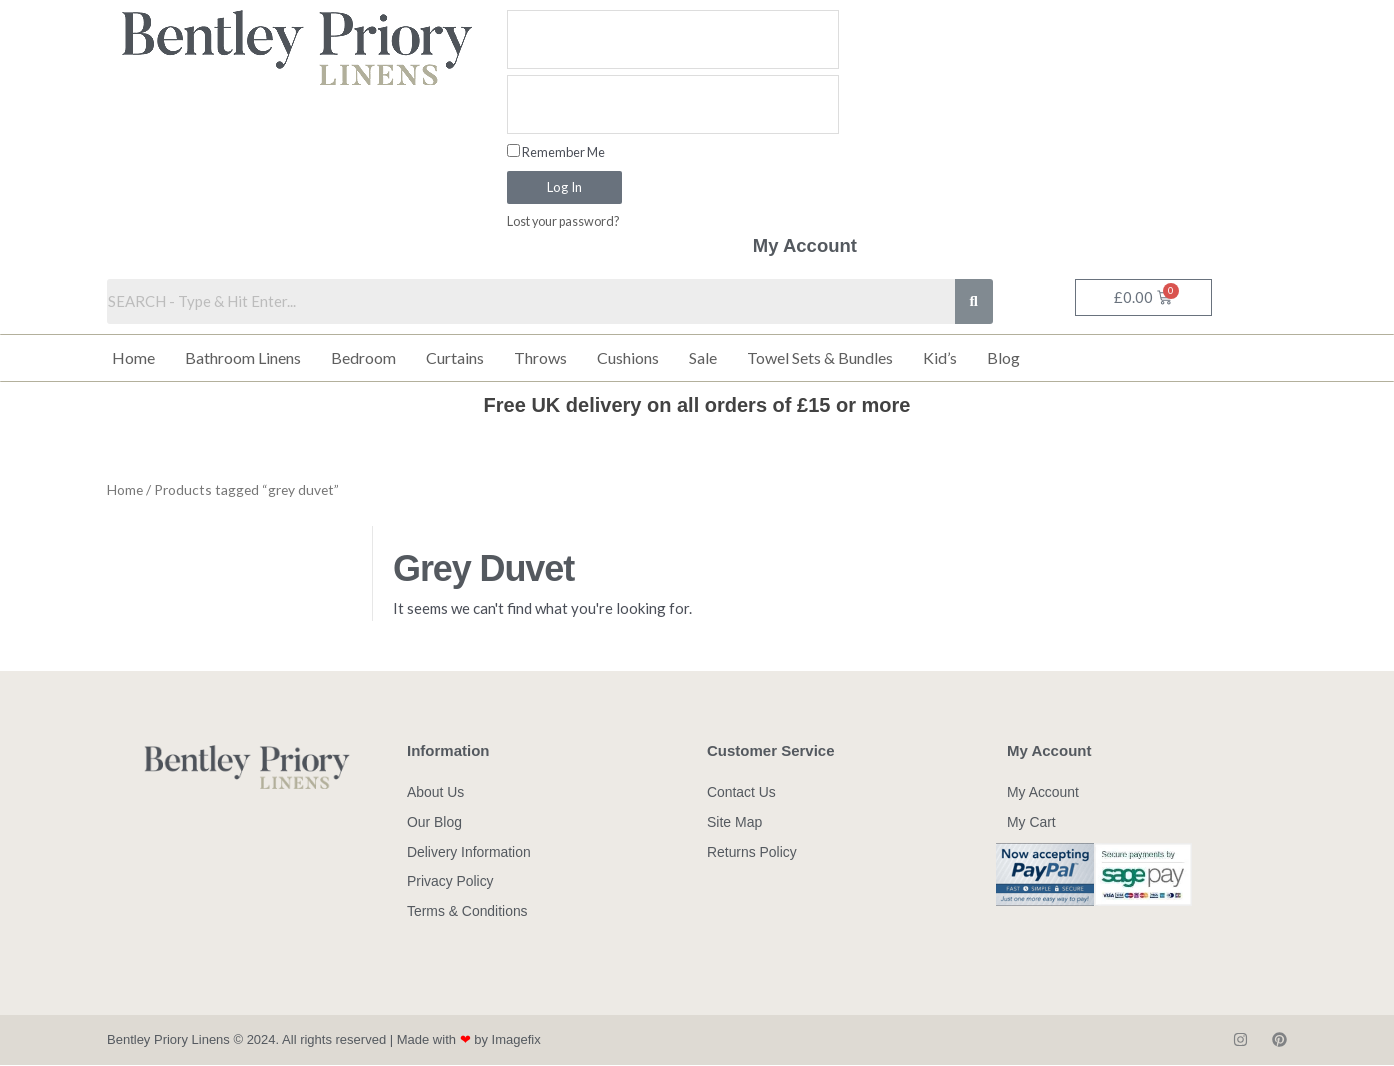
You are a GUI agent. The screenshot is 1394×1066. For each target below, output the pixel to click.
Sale (703, 357)
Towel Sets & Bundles (820, 357)
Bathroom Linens (243, 357)
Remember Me (556, 152)
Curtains (455, 357)
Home (133, 357)
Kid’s (940, 357)
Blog (1003, 357)
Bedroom (363, 357)
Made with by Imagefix (469, 1040)
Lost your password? (564, 222)
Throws (540, 357)
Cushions (628, 357)
